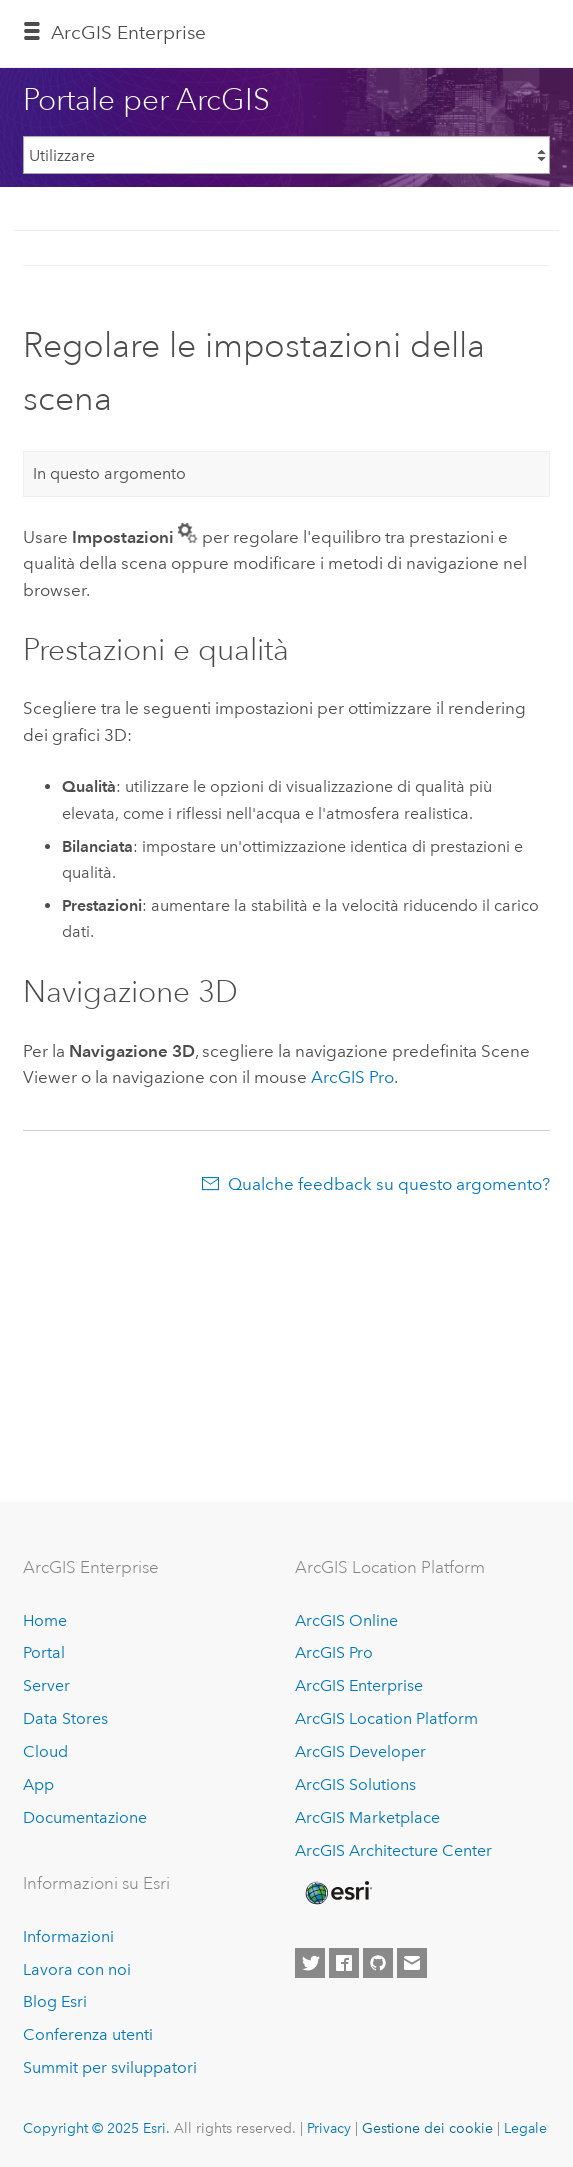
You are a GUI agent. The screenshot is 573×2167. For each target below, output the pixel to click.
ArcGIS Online (346, 1620)
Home (45, 1620)
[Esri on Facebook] (344, 1963)
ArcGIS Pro (334, 1652)
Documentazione (85, 1817)
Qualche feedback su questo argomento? (389, 1184)
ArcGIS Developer (360, 1751)
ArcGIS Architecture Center (393, 1850)
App (38, 1784)
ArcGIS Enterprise (128, 32)
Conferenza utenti (88, 2034)
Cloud (45, 1751)
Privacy (329, 2128)
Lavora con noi (77, 1969)
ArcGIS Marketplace (367, 1817)
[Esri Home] (337, 1893)
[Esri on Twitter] (310, 1963)
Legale (525, 2128)
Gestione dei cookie (427, 2128)
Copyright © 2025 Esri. (96, 2128)
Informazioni (68, 1936)
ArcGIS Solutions (355, 1784)
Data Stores (65, 1718)
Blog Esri (55, 2001)
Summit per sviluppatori (110, 2067)
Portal (44, 1652)
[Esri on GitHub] (378, 1963)
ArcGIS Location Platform (386, 1718)
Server (46, 1685)
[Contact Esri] (412, 1963)
